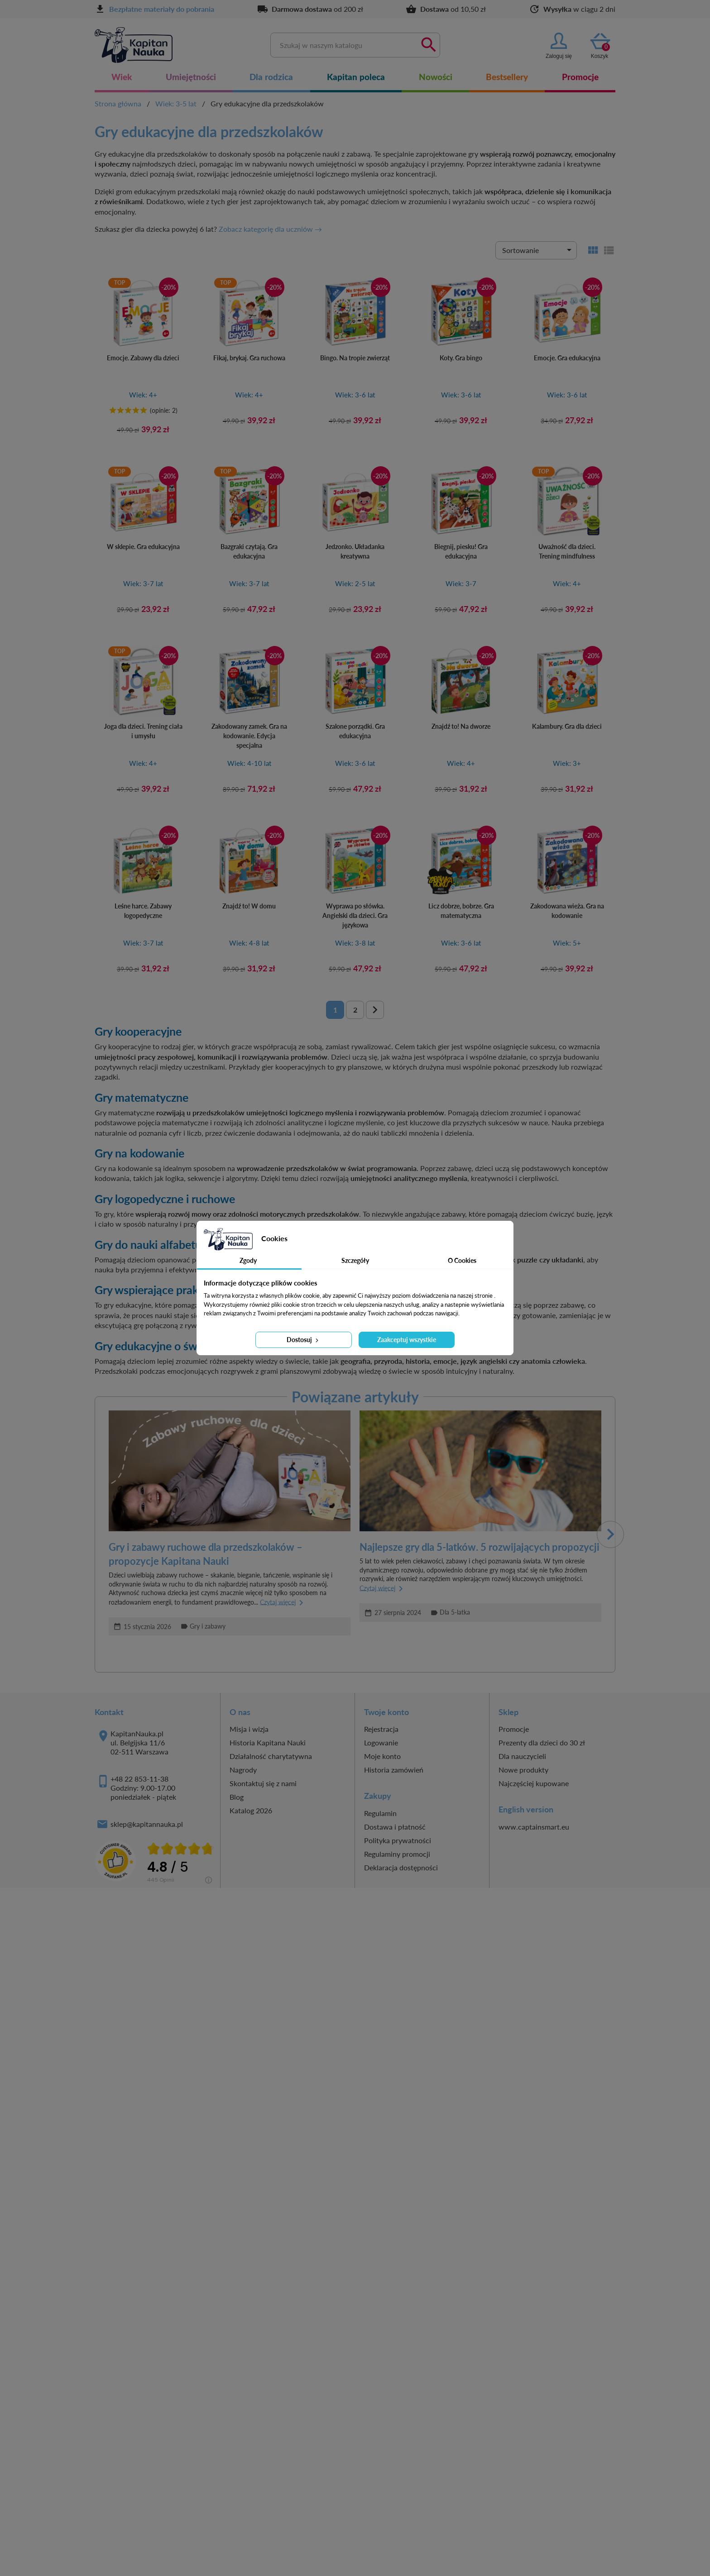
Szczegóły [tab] (355, 1260)
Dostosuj (303, 1339)
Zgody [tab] (248, 1260)
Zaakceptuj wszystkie (406, 1339)
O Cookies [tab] (462, 1260)
